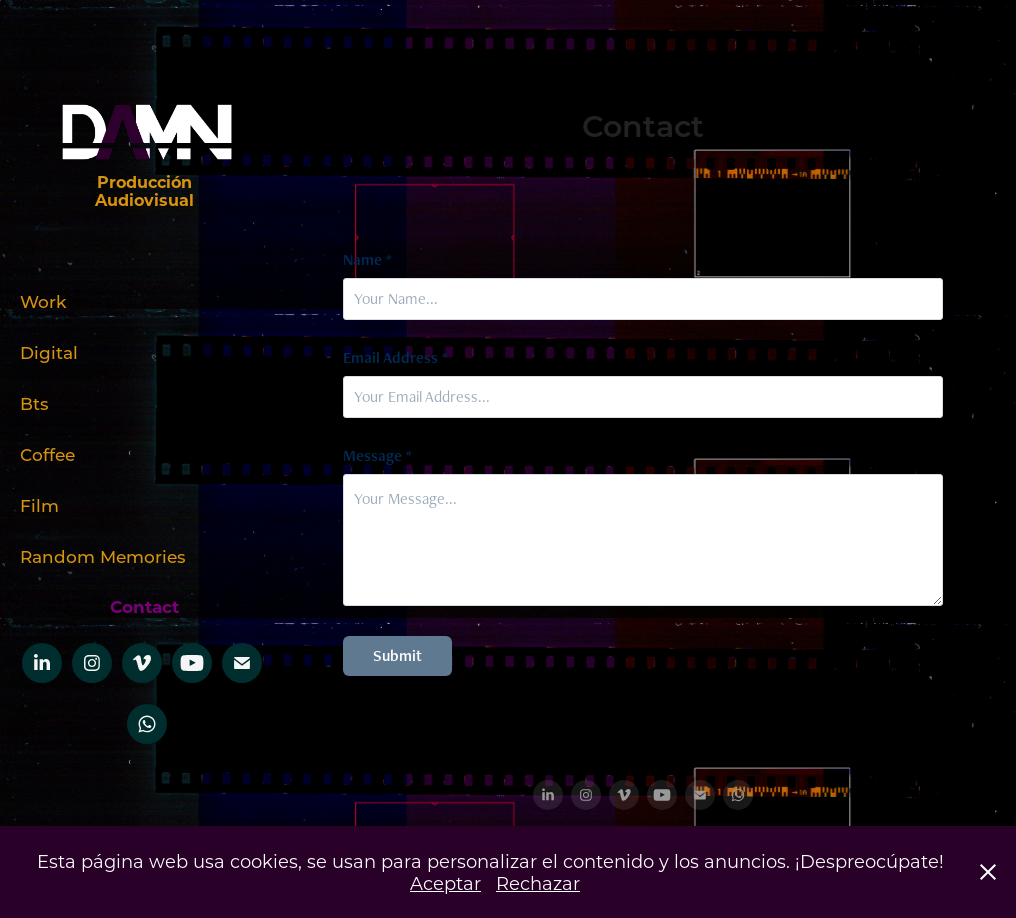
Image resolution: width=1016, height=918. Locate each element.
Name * (367, 260)
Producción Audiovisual (146, 190)
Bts (34, 403)
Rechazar (538, 883)
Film (39, 505)
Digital (49, 352)
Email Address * (395, 358)
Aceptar (445, 883)
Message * (377, 456)
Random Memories (103, 556)
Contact (144, 606)
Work (43, 301)
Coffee (47, 454)
